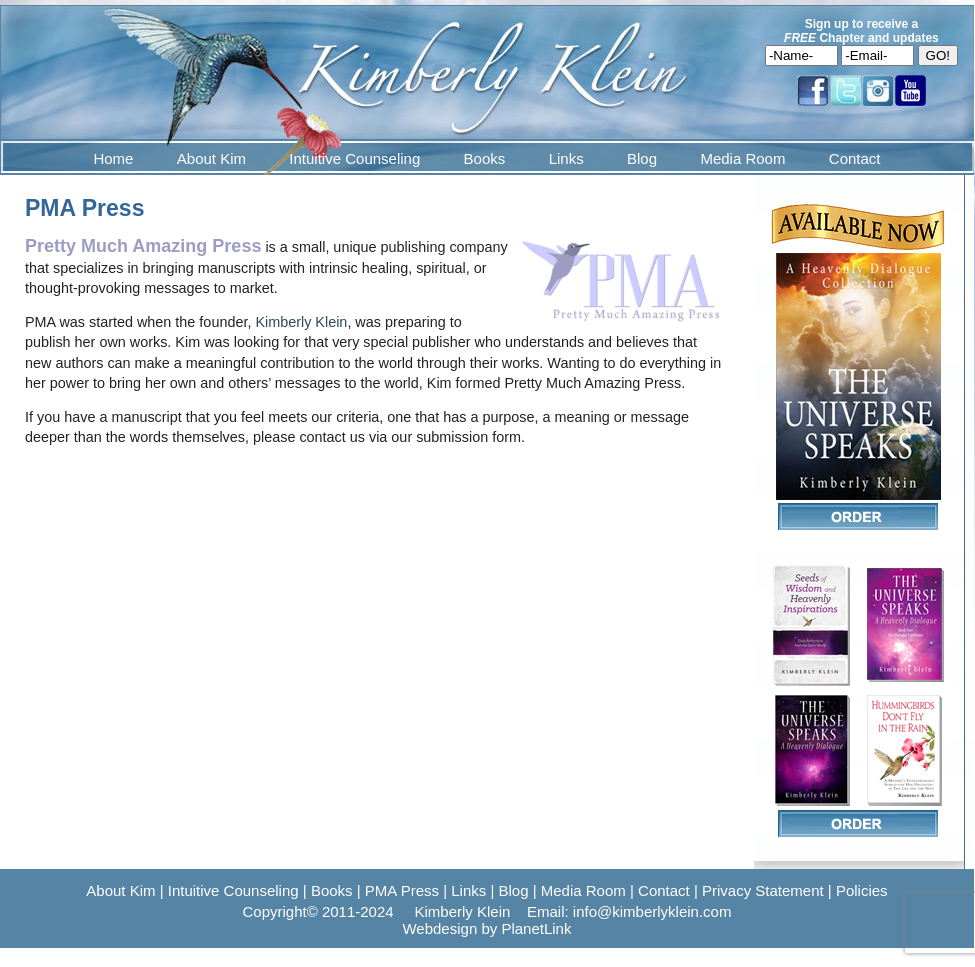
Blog (642, 158)
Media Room (742, 158)
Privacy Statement (763, 890)
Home (113, 158)
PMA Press (402, 890)
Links (566, 158)
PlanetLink (536, 928)
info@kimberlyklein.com (652, 911)
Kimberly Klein (301, 322)
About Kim (211, 158)
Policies (862, 890)
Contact (855, 158)
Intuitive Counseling (354, 158)
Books (485, 158)
